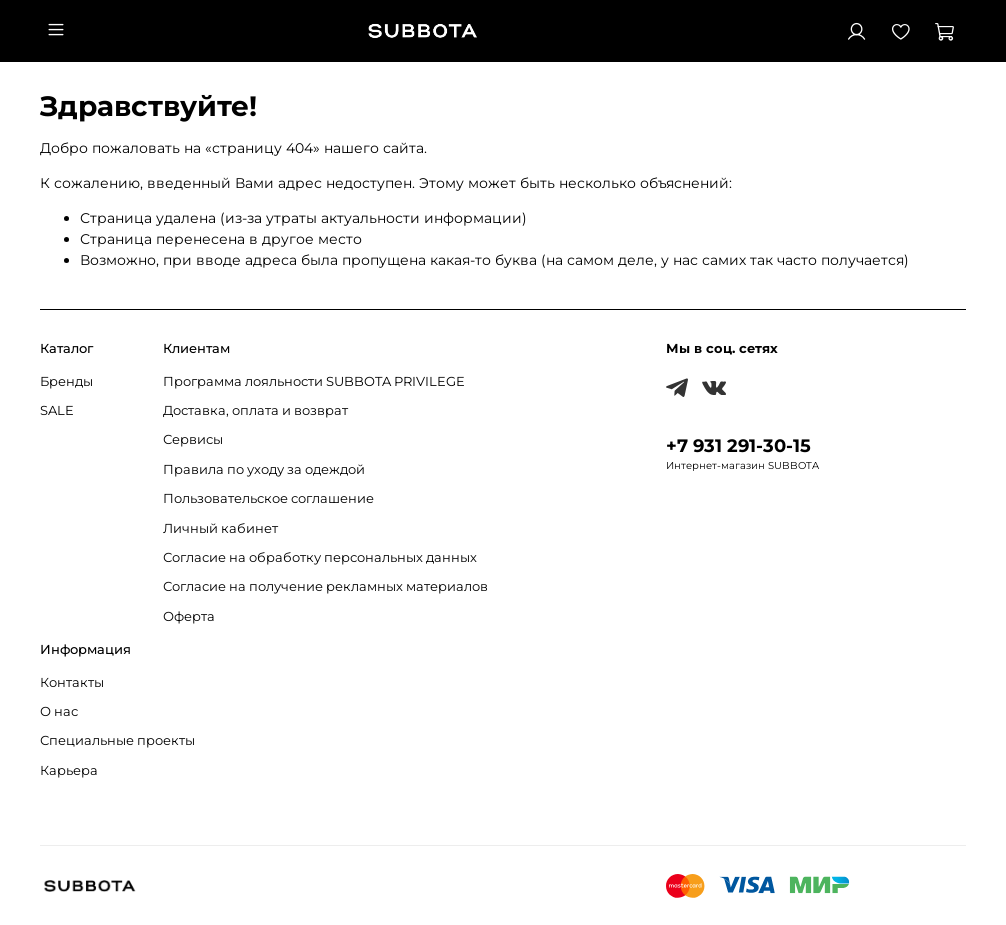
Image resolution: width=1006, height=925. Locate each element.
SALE (57, 410)
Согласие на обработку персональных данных (320, 557)
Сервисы (193, 439)
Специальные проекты (117, 740)
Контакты (72, 682)
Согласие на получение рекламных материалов (325, 586)
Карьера (69, 770)
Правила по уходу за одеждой (264, 469)
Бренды (66, 381)
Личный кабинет (220, 528)
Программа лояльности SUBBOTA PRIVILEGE (314, 381)
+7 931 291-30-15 (738, 445)
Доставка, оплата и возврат (255, 410)
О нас (59, 711)
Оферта (189, 616)
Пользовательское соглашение (268, 498)
